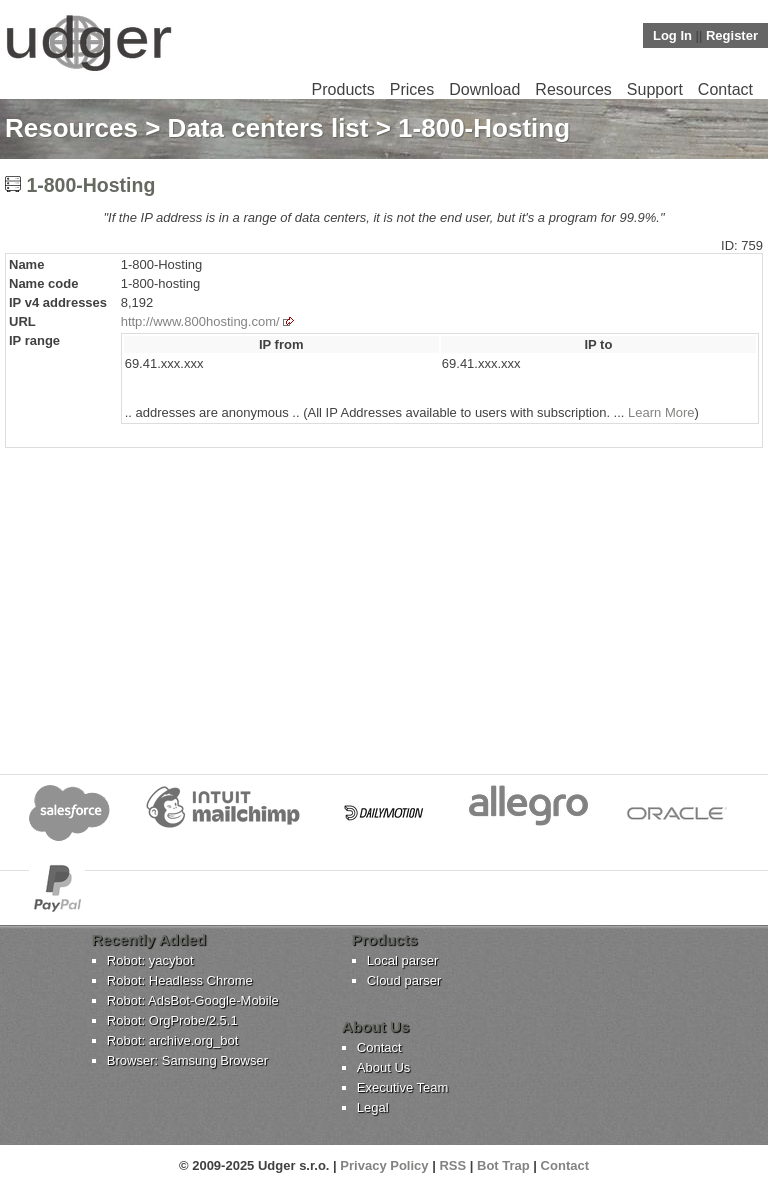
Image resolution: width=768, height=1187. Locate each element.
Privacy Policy (384, 1165)
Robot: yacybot (150, 960)
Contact (725, 89)
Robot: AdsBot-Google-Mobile (193, 1000)
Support (655, 89)
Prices (412, 89)
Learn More (661, 412)
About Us (383, 1067)
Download (484, 89)
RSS (452, 1165)
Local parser (403, 960)
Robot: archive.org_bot (173, 1040)
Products (343, 89)
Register (732, 35)
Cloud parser (404, 980)
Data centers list (268, 128)
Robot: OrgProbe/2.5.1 (172, 1020)
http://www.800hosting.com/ (200, 321)
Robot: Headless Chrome (180, 980)
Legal (373, 1107)
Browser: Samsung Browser (187, 1060)
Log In (672, 35)
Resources (573, 89)
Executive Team (403, 1087)
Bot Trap (503, 1165)
